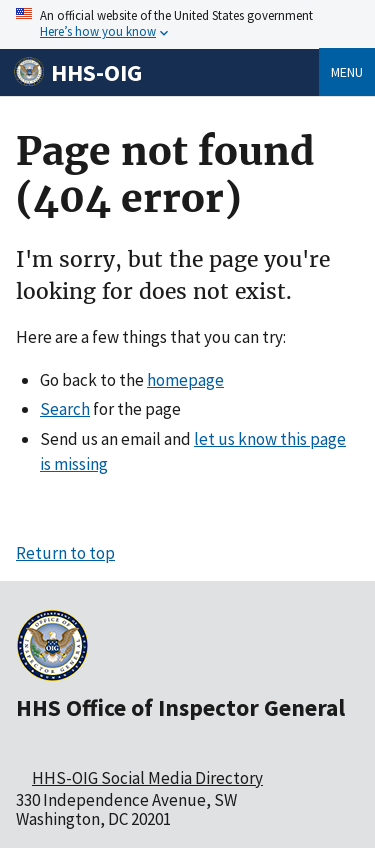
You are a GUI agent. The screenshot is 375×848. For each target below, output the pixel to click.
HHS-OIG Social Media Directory (147, 778)
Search (65, 409)
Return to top (65, 553)
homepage (185, 380)
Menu (347, 72)
